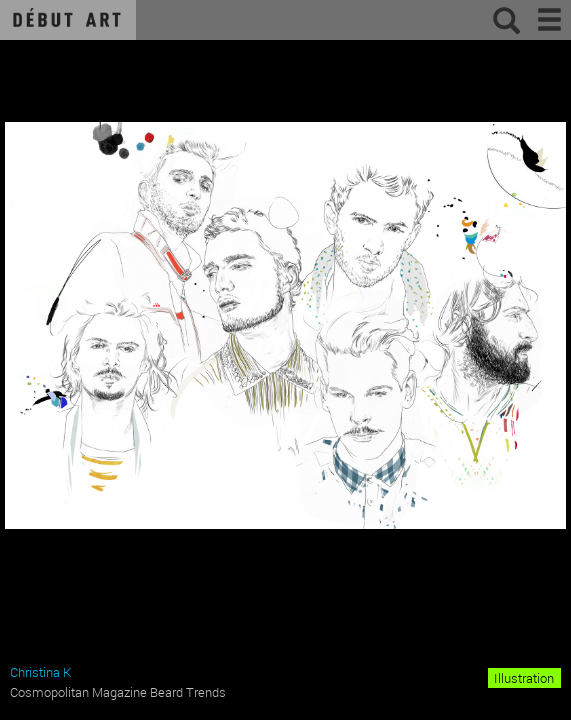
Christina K (40, 672)
